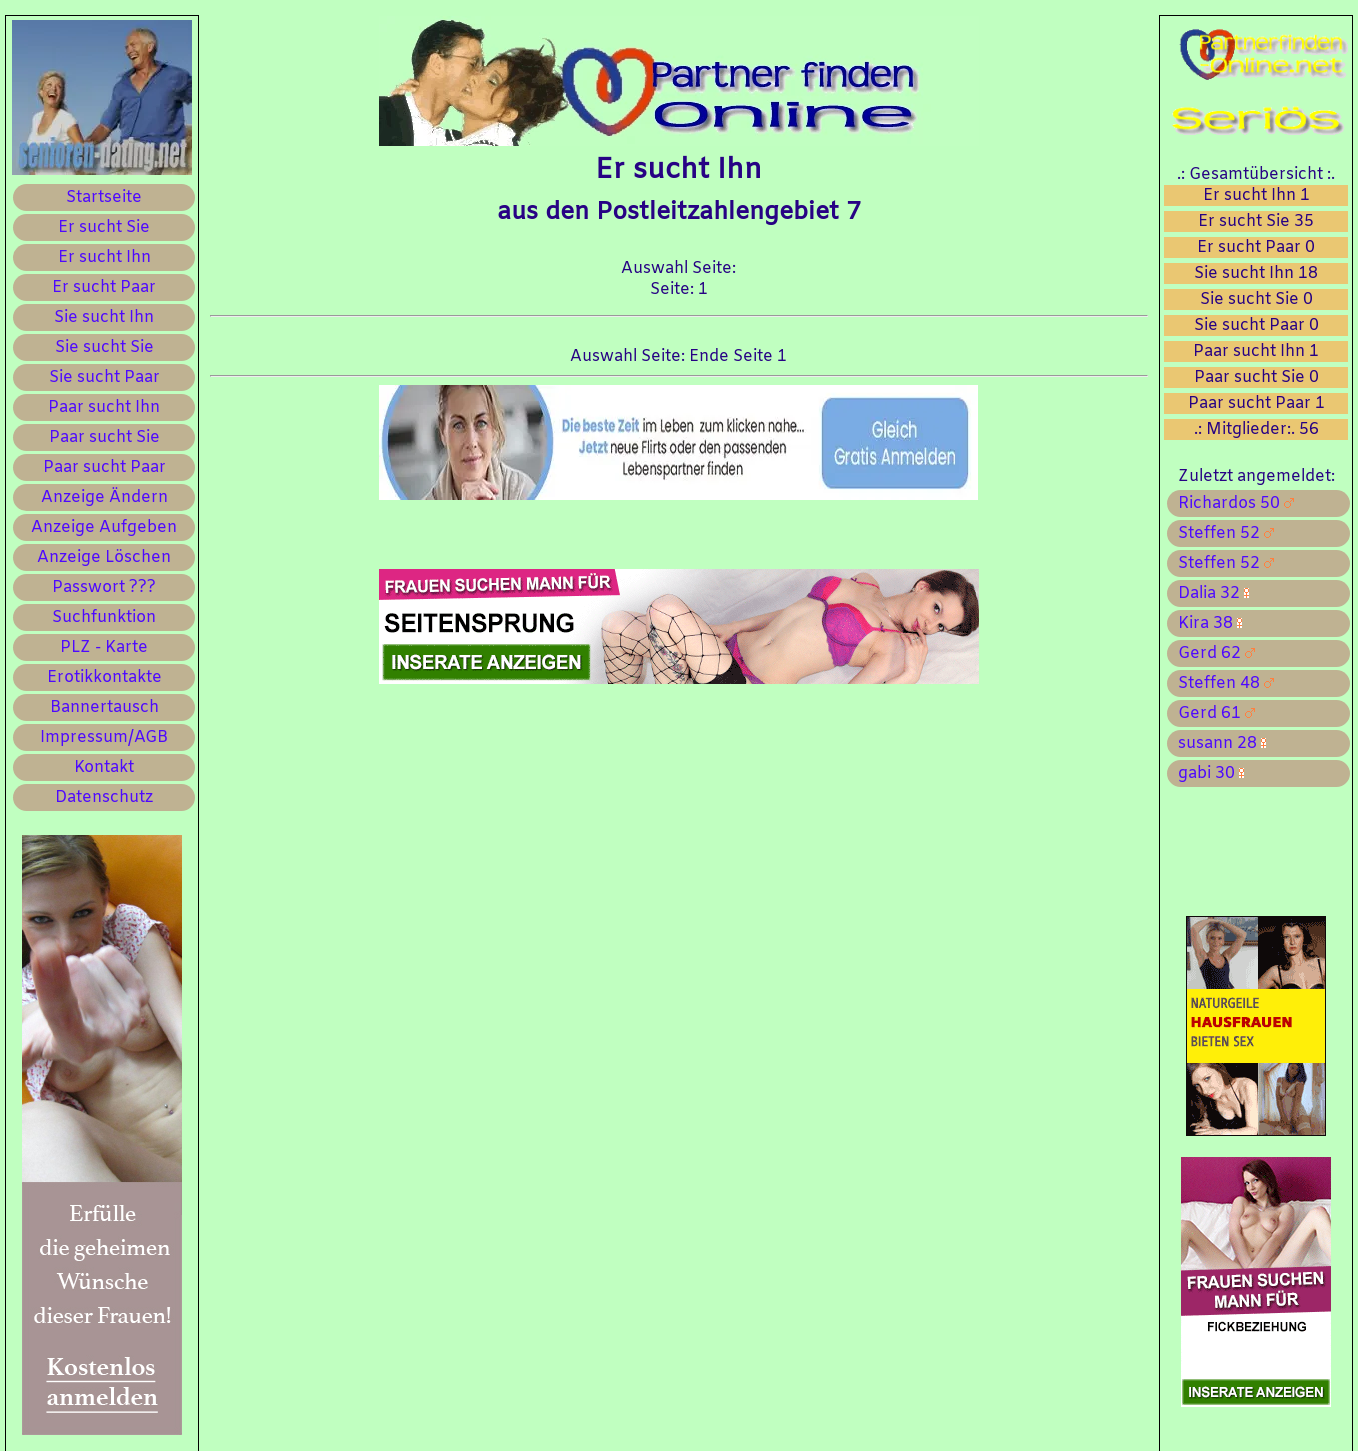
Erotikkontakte (104, 677)
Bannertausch (104, 707)
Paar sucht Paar (104, 467)
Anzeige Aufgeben (104, 527)
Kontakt (104, 767)
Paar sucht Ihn (104, 407)
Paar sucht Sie (104, 437)
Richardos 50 (1232, 503)
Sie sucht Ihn (104, 317)
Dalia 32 (1209, 593)
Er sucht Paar (104, 287)
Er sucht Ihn (104, 257)
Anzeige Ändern (104, 497)
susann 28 (1218, 743)
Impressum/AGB (104, 737)
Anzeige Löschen (104, 557)
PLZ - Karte (104, 647)
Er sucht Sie (104, 227)
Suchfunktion (104, 617)
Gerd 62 (1212, 653)
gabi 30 (1207, 773)
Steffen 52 (1222, 533)
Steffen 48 (1222, 683)
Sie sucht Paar (104, 377)
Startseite (104, 197)
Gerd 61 (1212, 713)
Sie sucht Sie (104, 347)
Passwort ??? (104, 587)
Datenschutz (104, 797)
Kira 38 (1206, 623)
